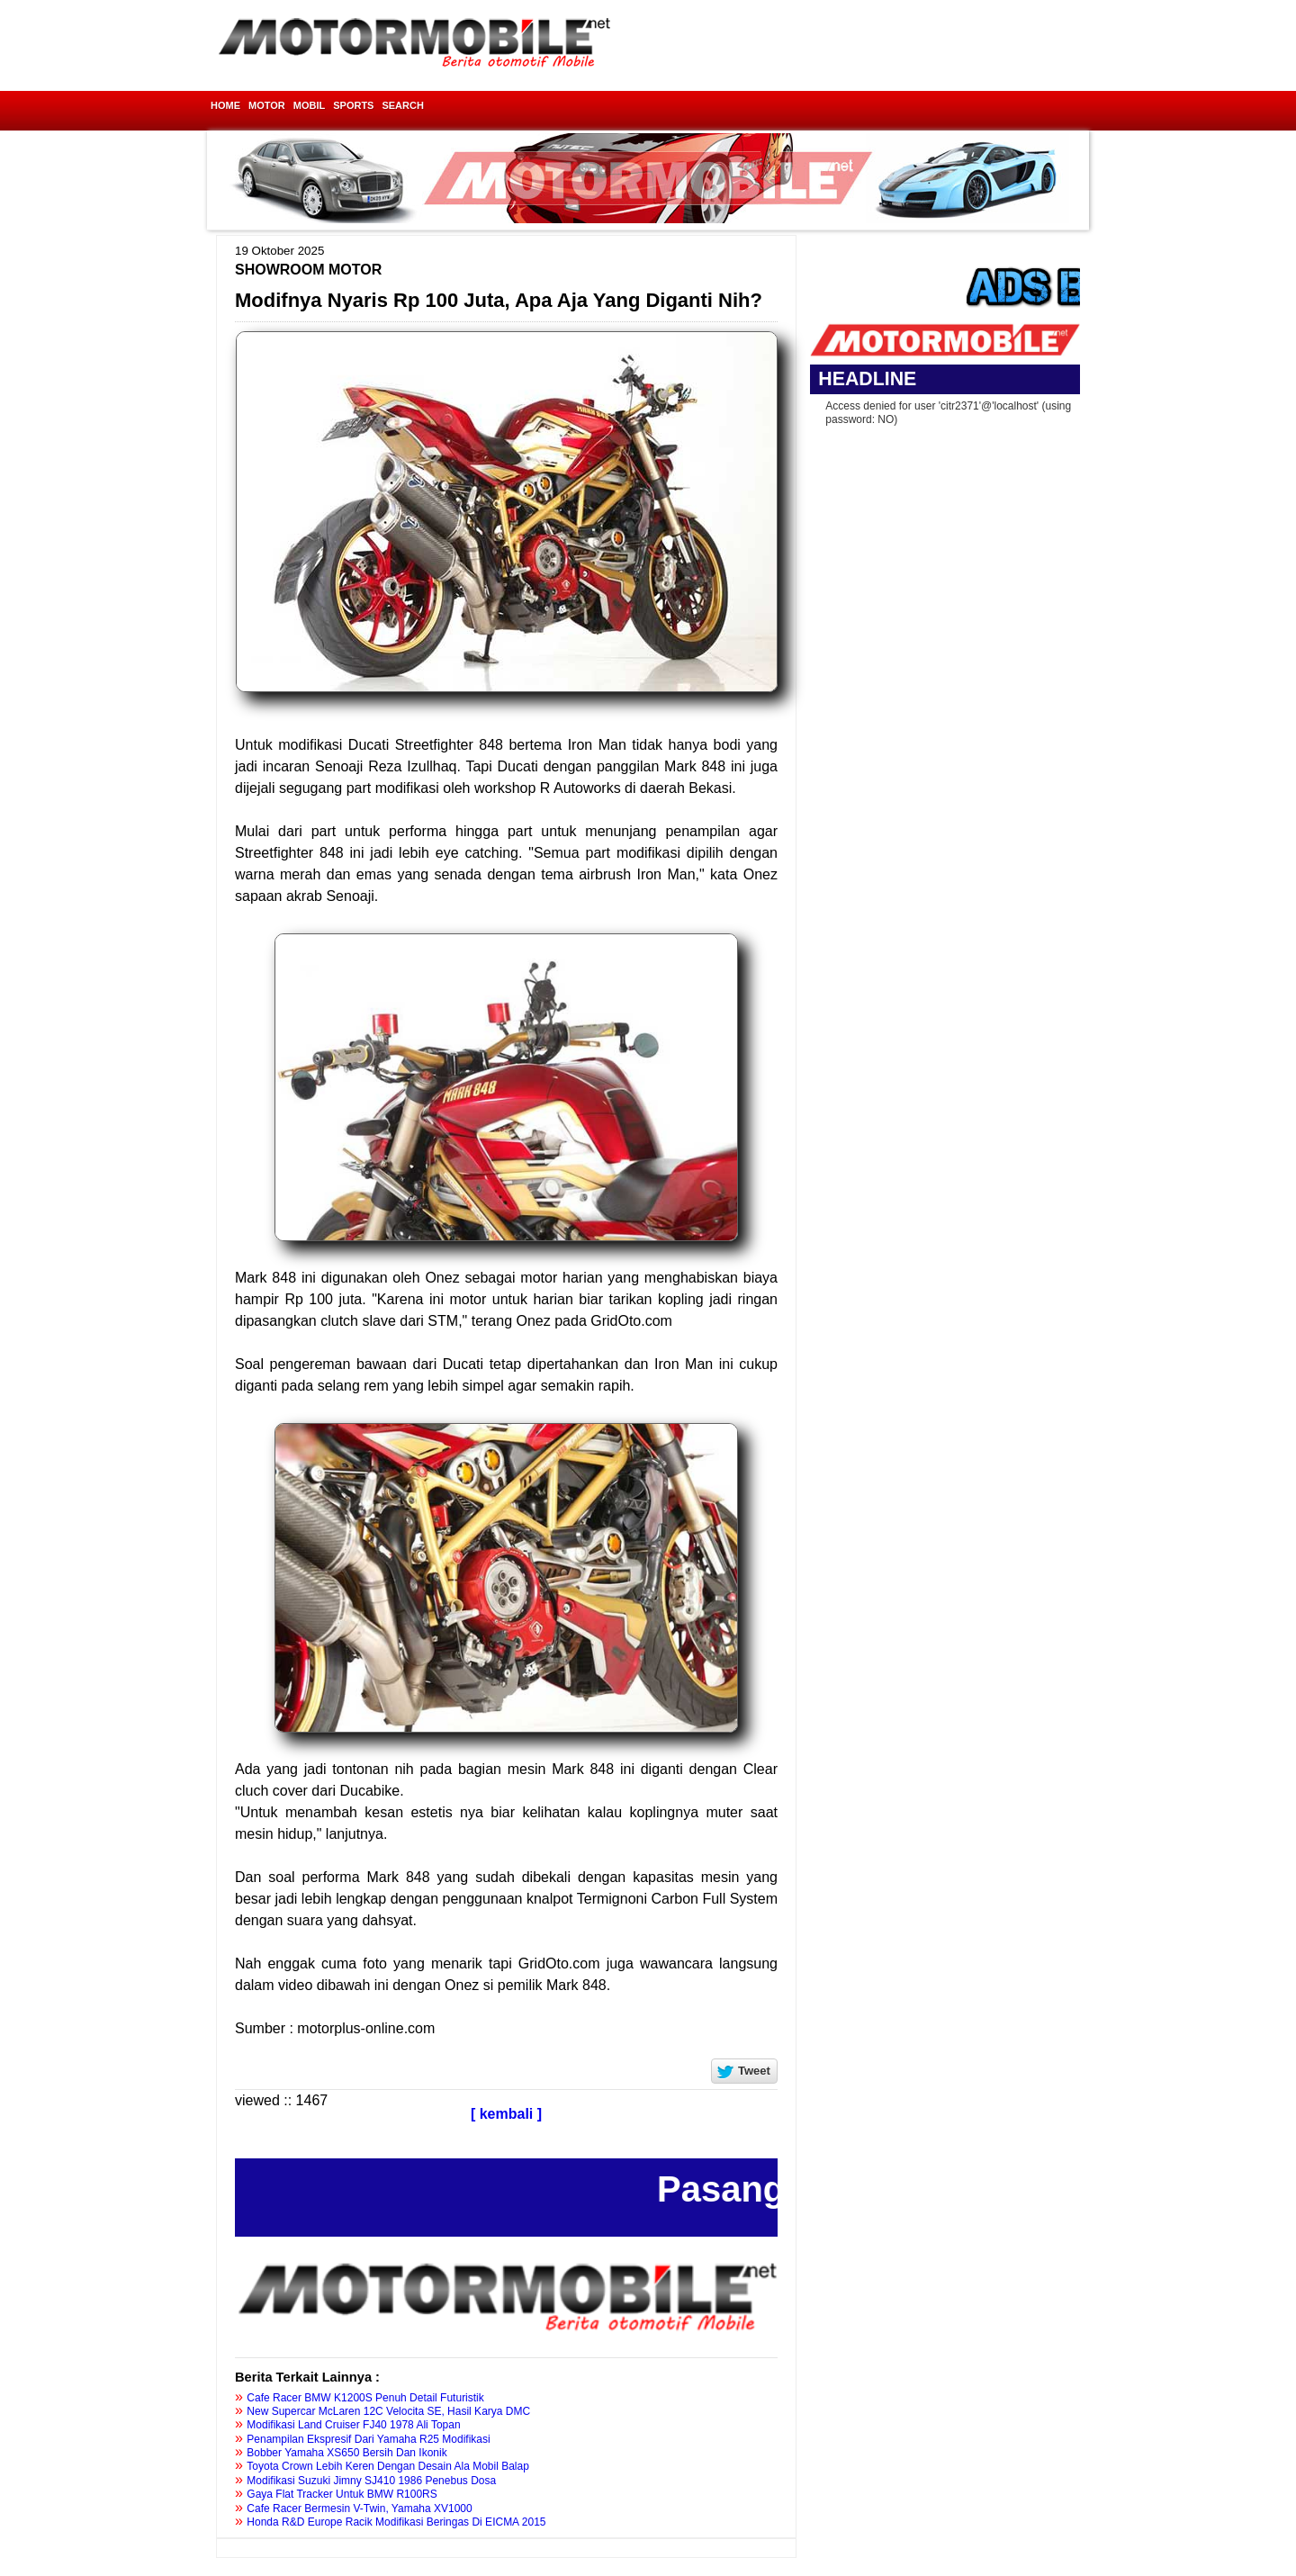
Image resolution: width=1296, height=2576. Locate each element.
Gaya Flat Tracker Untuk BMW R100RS (341, 2494)
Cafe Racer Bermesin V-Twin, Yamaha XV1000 (359, 2508)
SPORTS (353, 105)
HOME (225, 105)
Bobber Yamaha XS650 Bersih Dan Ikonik (346, 2452)
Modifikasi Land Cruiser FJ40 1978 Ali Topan (353, 2424)
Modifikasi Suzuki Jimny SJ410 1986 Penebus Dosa (371, 2480)
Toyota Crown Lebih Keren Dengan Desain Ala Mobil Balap (388, 2466)
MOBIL (309, 105)
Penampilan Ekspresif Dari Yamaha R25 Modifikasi (368, 2439)
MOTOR (266, 105)
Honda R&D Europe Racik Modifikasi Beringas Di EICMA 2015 (396, 2522)
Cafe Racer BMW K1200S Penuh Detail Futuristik (365, 2397)
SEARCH (402, 105)
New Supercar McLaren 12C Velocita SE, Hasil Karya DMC (388, 2411)
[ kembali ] (506, 2113)
